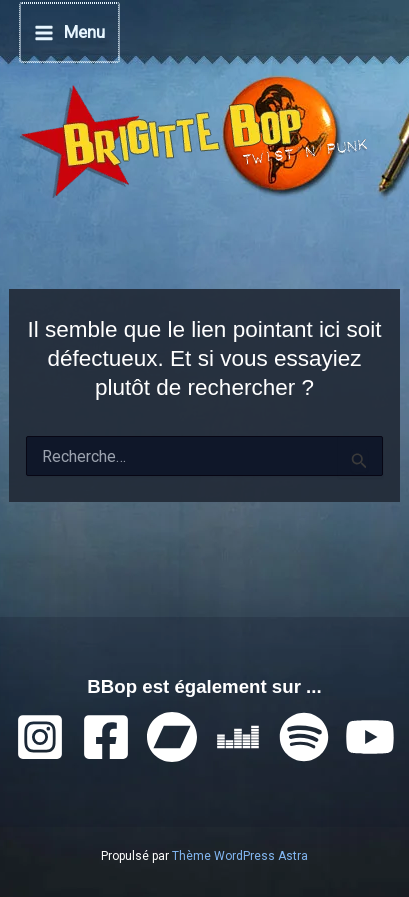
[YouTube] (370, 737)
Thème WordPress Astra (240, 856)
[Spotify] (304, 737)
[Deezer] (238, 737)
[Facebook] (106, 737)
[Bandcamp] (172, 737)
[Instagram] (40, 737)
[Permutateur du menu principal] (69, 32)
